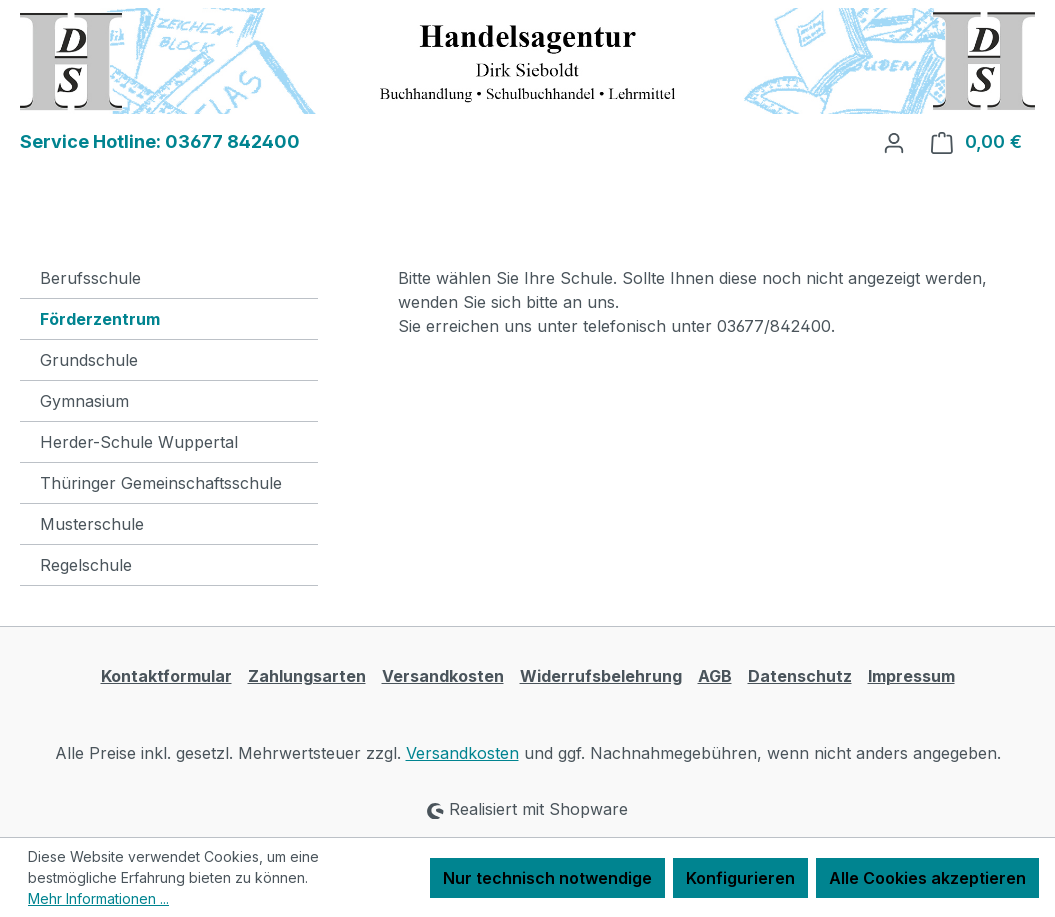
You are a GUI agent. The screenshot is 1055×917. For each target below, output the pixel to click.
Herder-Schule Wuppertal (139, 442)
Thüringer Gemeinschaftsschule (161, 483)
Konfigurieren (740, 878)
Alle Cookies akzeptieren (927, 878)
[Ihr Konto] (894, 142)
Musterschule (92, 524)
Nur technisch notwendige (547, 878)
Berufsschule (90, 278)
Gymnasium (84, 401)
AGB (715, 676)
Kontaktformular (166, 676)
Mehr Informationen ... (98, 898)
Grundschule (89, 360)
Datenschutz (800, 676)
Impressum (911, 676)
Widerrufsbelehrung (601, 676)
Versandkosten (443, 676)
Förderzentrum (100, 319)
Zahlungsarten (307, 676)
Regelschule (86, 565)
